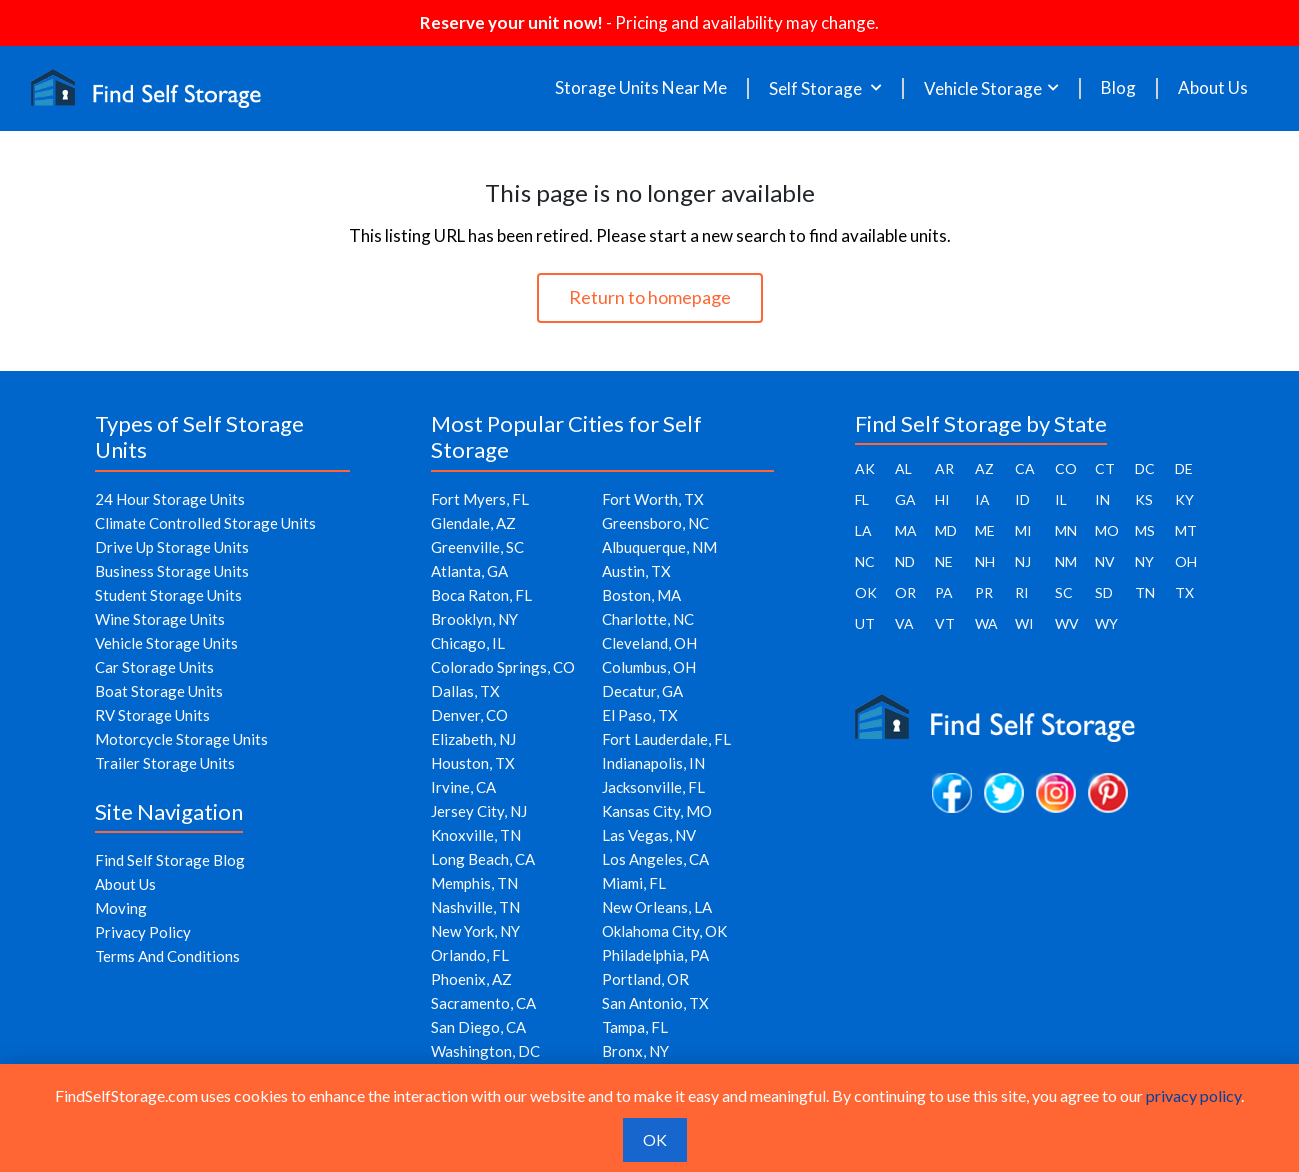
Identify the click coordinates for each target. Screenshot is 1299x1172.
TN (1145, 592)
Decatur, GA (642, 691)
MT (1186, 530)
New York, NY (475, 931)
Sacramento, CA (483, 1003)
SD (1104, 592)
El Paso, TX (640, 715)
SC (1064, 592)
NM (1066, 561)
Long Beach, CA (483, 859)
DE (1184, 468)
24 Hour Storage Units (170, 499)
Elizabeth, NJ (473, 739)
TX (1184, 592)
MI (1023, 530)
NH (985, 561)
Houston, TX (473, 763)
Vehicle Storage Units (166, 643)
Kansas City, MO (657, 811)
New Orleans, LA (657, 907)
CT (1105, 468)
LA (863, 530)
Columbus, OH (649, 667)
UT (865, 623)
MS (1145, 530)
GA (905, 499)
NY (1144, 561)
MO (1107, 530)
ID (1022, 499)
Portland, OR (645, 979)
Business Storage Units (172, 571)
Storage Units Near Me (641, 88)
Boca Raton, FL (481, 595)
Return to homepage (650, 297)
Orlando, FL (470, 955)
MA (906, 530)
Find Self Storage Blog (170, 860)
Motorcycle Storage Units (181, 739)
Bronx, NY (635, 1051)
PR (984, 592)
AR (944, 468)
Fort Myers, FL (480, 499)
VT (945, 623)
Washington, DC (485, 1051)
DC (1145, 468)
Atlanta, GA (469, 571)
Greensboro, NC (655, 523)
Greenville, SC (477, 547)
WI (1024, 623)
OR (905, 592)
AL (903, 468)
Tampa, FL (635, 1027)
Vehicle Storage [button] (983, 88)
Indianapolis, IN (653, 763)
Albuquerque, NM (659, 547)
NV (1105, 561)
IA (982, 499)
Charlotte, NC (648, 619)
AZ (984, 468)
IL (1061, 499)
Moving (121, 908)
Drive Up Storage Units (172, 547)
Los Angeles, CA (655, 859)
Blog (1118, 88)
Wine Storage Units (160, 619)
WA (986, 623)
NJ (1023, 561)
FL (862, 499)
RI (1022, 592)
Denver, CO (469, 715)
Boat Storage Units (159, 691)
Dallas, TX (465, 691)
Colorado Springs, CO (503, 667)
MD (946, 530)
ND (905, 561)
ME (985, 530)
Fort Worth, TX (653, 499)
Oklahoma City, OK (664, 931)
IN (1102, 499)
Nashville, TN (475, 907)
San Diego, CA (478, 1027)
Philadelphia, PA (655, 955)
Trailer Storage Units (165, 763)
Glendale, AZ (473, 523)
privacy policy (1193, 1095)
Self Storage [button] (817, 88)
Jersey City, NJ (479, 811)
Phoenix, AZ (471, 979)
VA (904, 623)
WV (1067, 623)
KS (1144, 499)
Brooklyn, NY (474, 619)
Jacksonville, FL (653, 787)
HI (942, 499)
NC (865, 561)
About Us (1213, 88)
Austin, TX (636, 571)
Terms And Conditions (167, 956)
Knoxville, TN (476, 835)
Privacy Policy (143, 932)
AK (865, 468)
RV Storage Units (152, 715)
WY (1106, 623)
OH (1186, 561)
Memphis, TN (474, 883)
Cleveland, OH (649, 643)
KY (1184, 499)
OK (866, 592)
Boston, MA (641, 595)
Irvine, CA (463, 787)
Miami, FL (634, 883)
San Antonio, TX (655, 1003)
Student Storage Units (168, 595)
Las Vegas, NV (649, 835)
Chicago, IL (468, 643)
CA (1025, 468)
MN (1066, 530)
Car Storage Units (154, 667)
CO (1066, 468)
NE (944, 561)
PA (944, 592)
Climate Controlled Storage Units (205, 523)
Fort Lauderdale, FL (666, 739)
